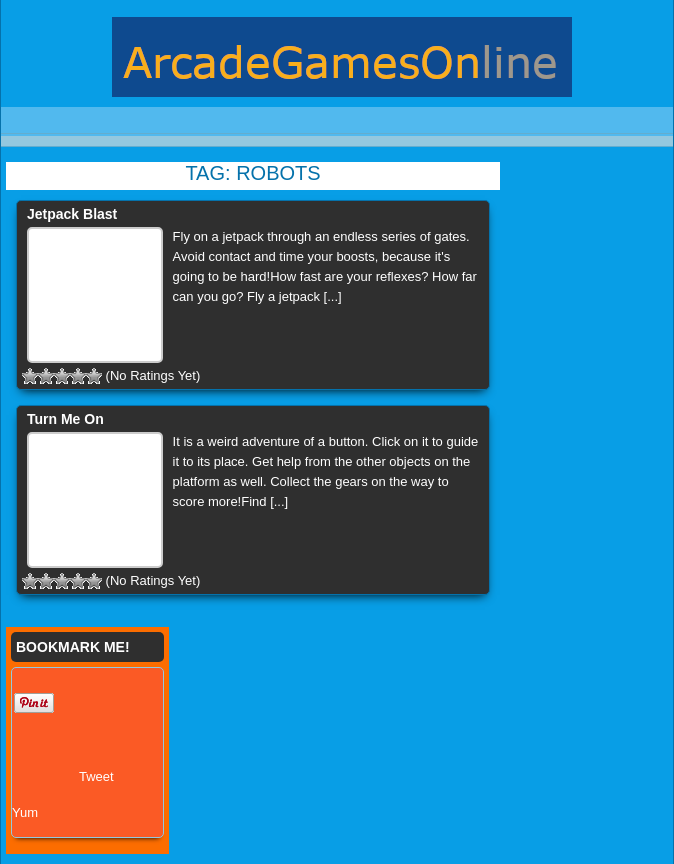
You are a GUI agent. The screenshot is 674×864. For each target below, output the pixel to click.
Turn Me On (65, 419)
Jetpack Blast (72, 214)
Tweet (96, 776)
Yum (25, 812)
